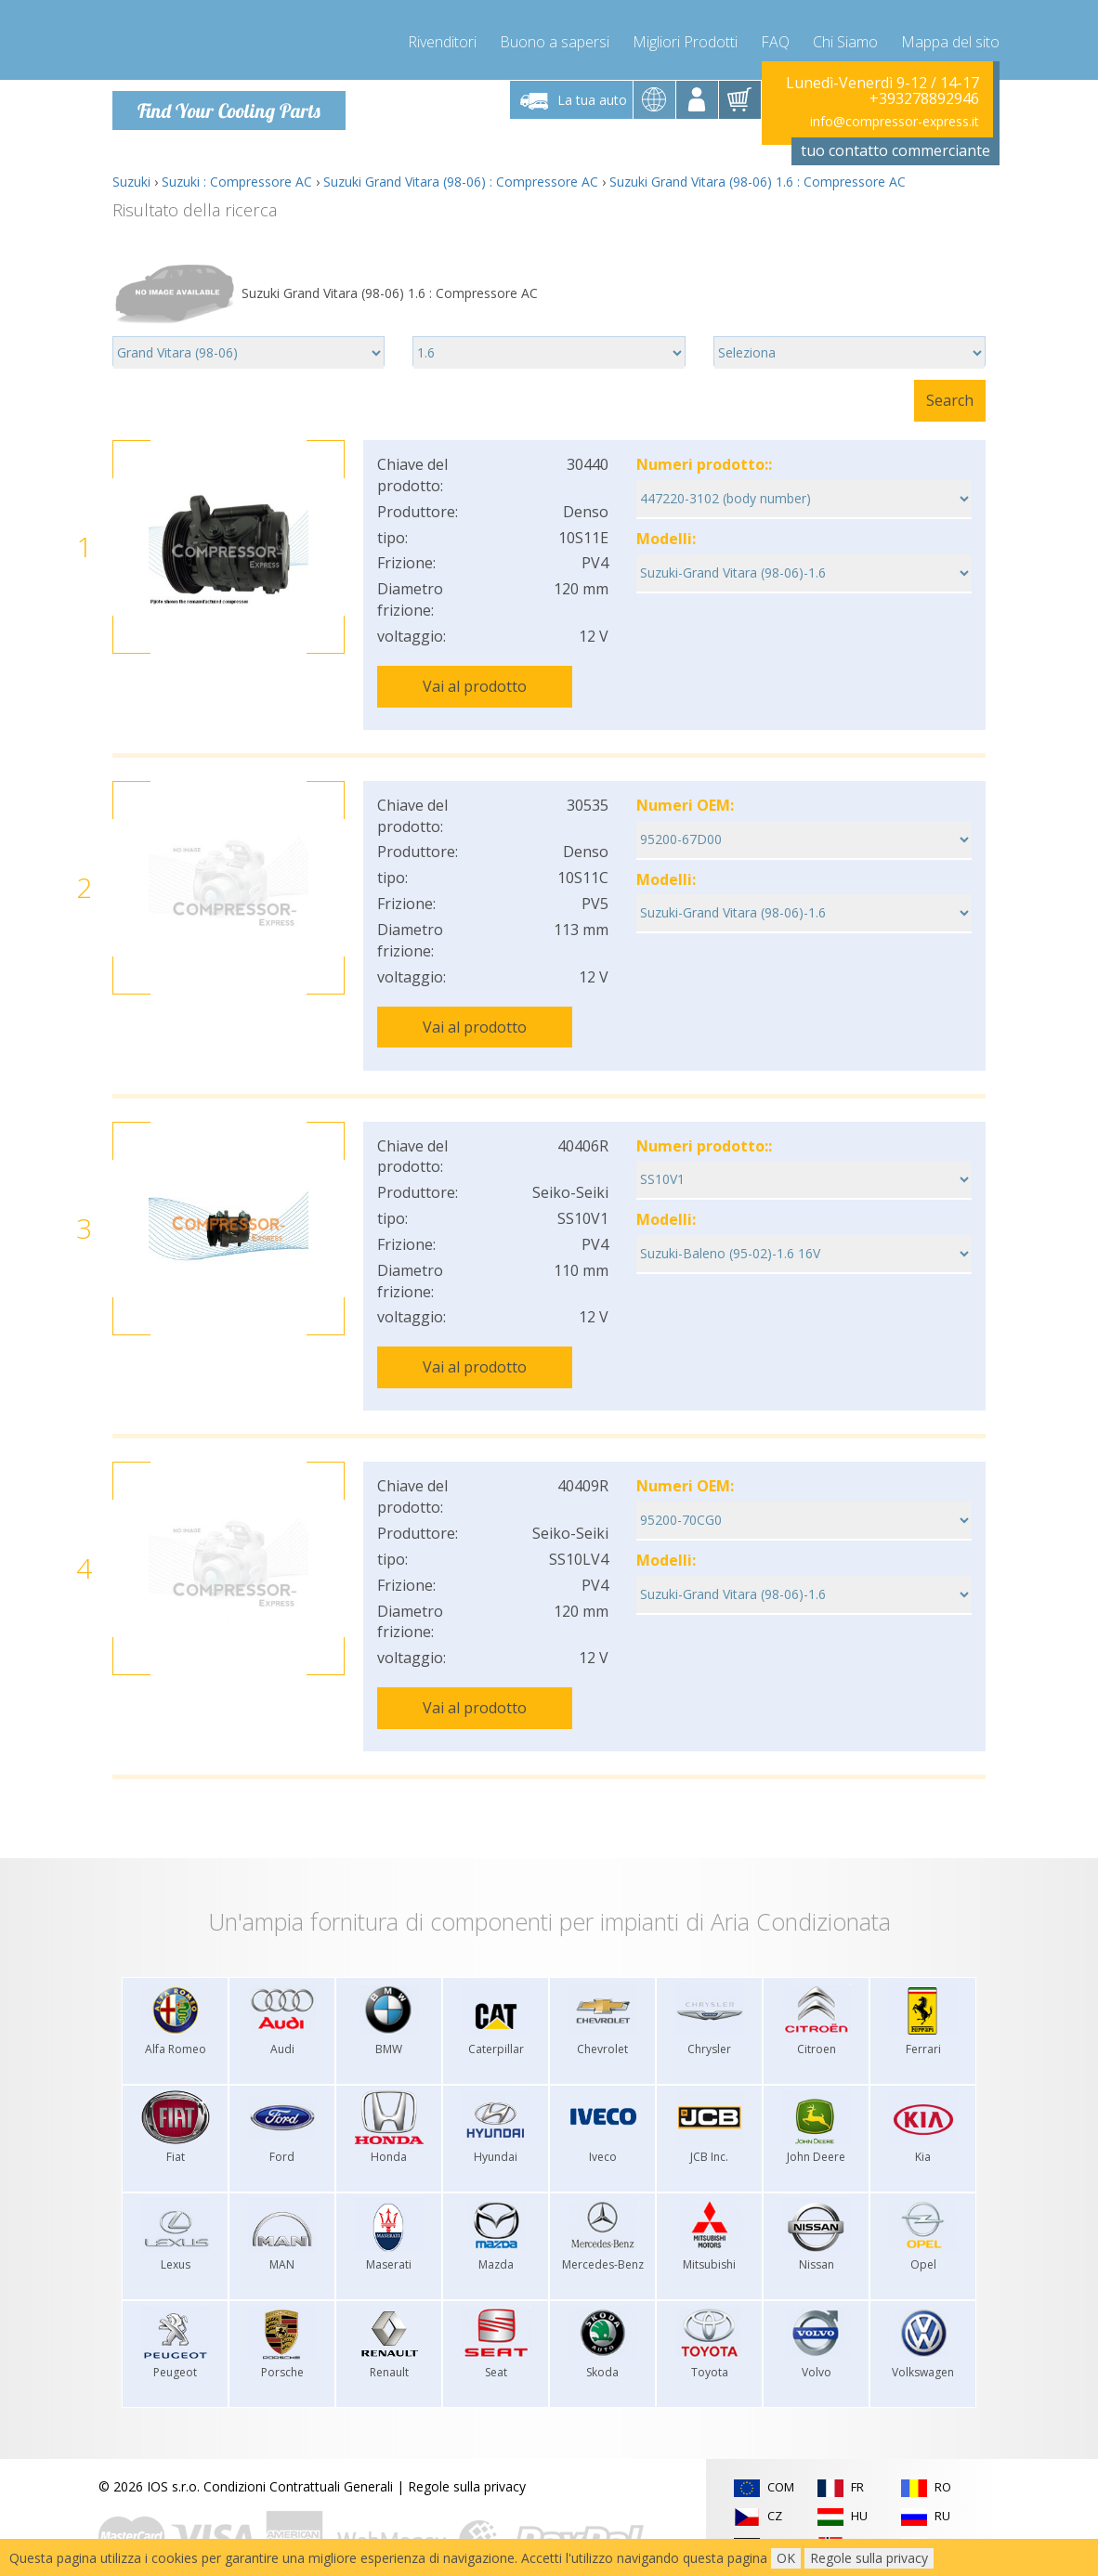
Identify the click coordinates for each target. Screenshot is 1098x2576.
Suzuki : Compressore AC (237, 180)
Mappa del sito (950, 37)
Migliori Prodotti (685, 37)
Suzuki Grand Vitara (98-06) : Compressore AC (460, 180)
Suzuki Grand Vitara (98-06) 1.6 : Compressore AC (757, 180)
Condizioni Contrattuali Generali (298, 2451)
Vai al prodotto (475, 685)
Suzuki (131, 180)
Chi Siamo (845, 37)
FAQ (775, 37)
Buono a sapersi (554, 37)
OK (786, 2558)
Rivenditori (442, 37)
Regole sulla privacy (467, 2451)
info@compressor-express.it (894, 120)
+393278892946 (924, 98)
